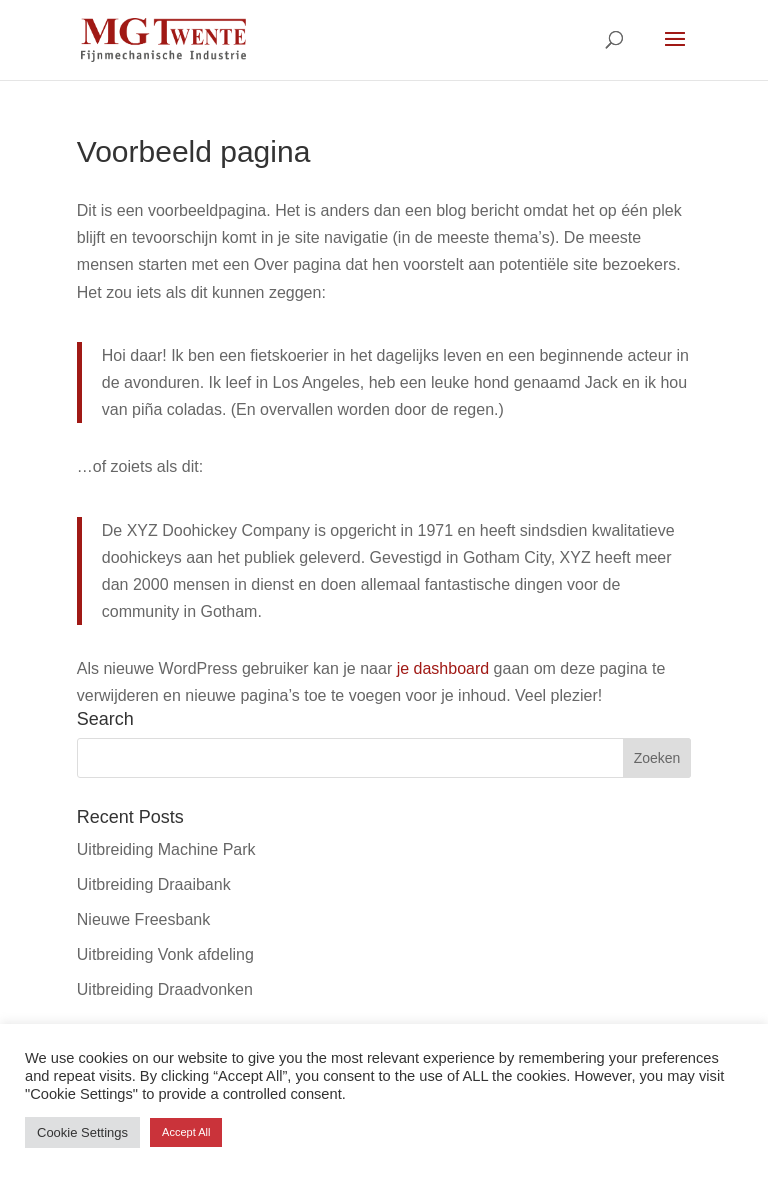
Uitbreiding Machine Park (166, 849)
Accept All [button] (186, 1132)
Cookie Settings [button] (82, 1132)
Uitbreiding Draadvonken (165, 989)
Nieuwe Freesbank (143, 919)
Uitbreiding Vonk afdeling (165, 954)
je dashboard (443, 668)
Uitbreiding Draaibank (154, 884)
